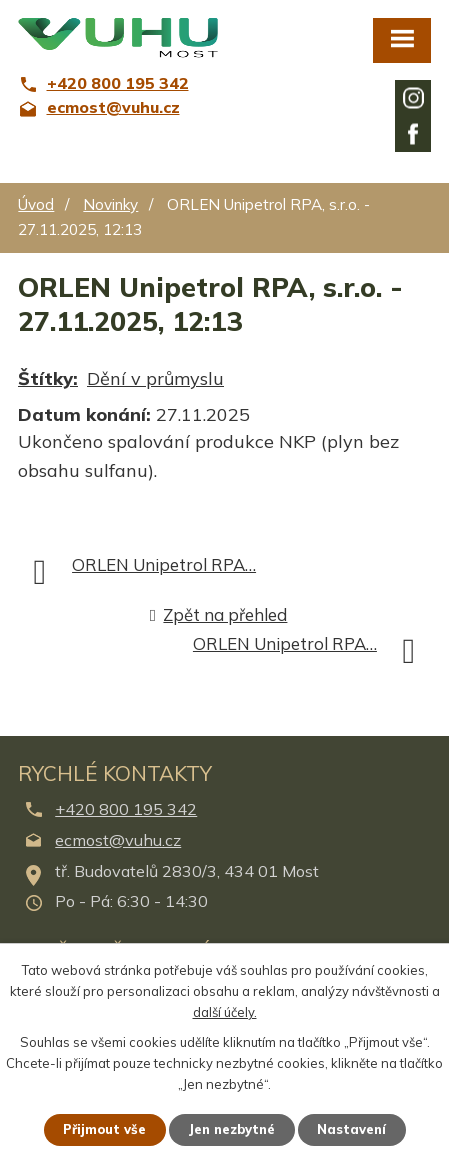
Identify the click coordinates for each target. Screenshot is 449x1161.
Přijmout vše (104, 1129)
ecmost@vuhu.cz (118, 840)
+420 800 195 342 (126, 809)
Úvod (36, 204)
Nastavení (351, 1129)
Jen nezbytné (231, 1129)
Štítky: (48, 378)
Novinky (110, 204)
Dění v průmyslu (155, 378)
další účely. (225, 1011)
